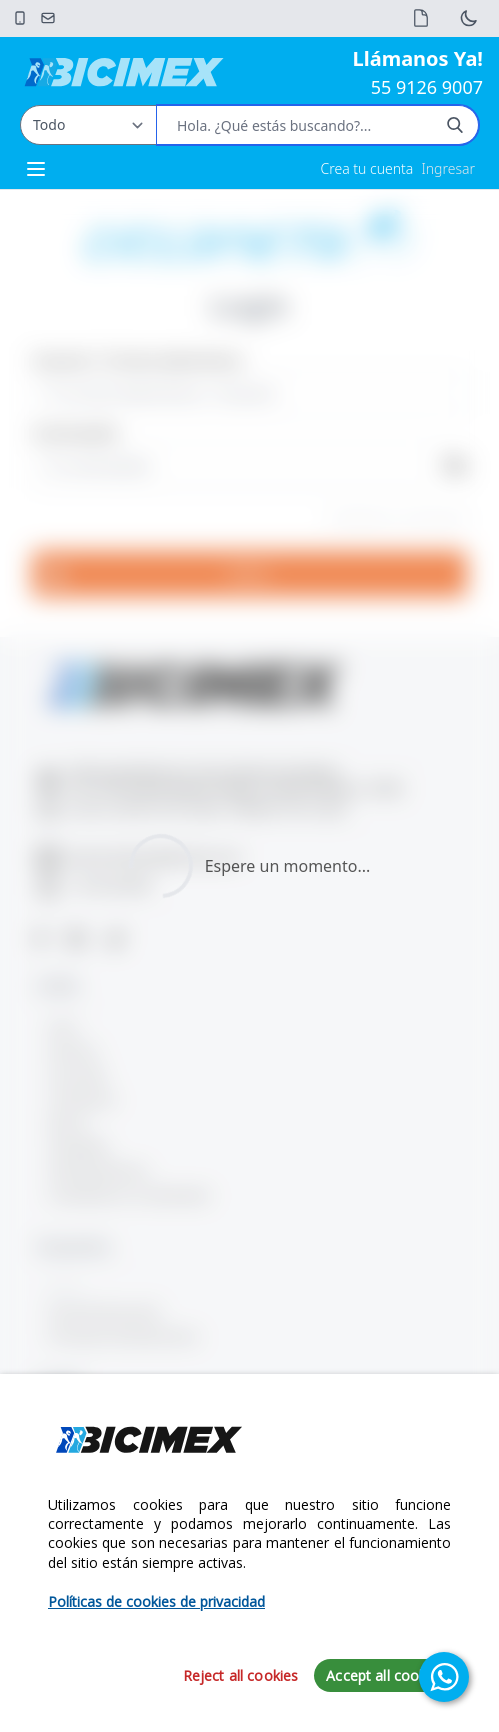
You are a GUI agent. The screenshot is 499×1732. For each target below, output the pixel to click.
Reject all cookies (241, 1675)
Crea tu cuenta (367, 168)
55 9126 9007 (427, 87)
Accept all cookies (385, 1675)
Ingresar (448, 168)
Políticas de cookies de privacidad (156, 1601)
